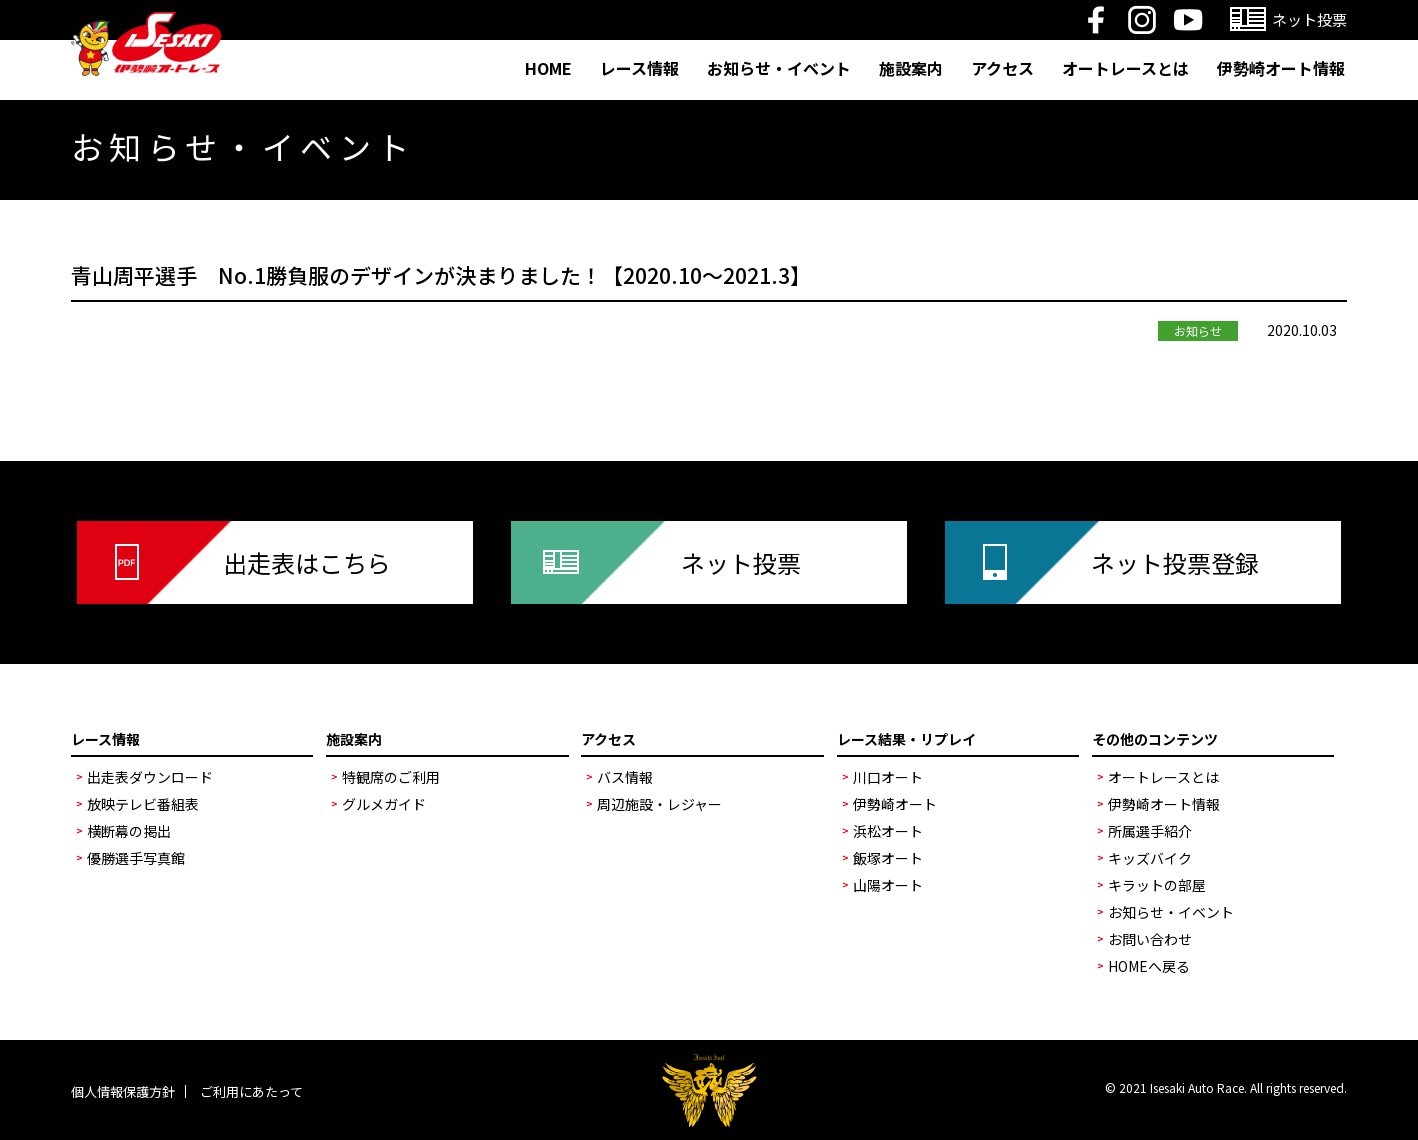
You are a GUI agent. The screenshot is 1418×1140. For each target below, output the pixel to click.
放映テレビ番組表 (143, 804)
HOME (548, 68)
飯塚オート (888, 858)
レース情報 (639, 68)
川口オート (888, 777)
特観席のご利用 (391, 777)
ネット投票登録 (1175, 562)
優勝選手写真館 (136, 858)
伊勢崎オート (895, 804)
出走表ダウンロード (150, 777)
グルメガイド (384, 804)
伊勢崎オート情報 (1281, 68)
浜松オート (888, 831)
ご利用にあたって (251, 1091)
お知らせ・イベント (779, 68)
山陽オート (888, 885)
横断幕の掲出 (129, 831)
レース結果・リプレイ (906, 739)
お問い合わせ (1150, 939)
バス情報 (625, 777)
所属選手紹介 (1150, 831)
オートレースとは (1125, 68)
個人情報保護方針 (123, 1091)
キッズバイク (1150, 858)
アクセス (1002, 68)
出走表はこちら (307, 562)
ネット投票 (741, 562)
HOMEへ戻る (1149, 966)
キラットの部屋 (1157, 885)
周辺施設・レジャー (659, 804)
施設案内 (911, 68)
